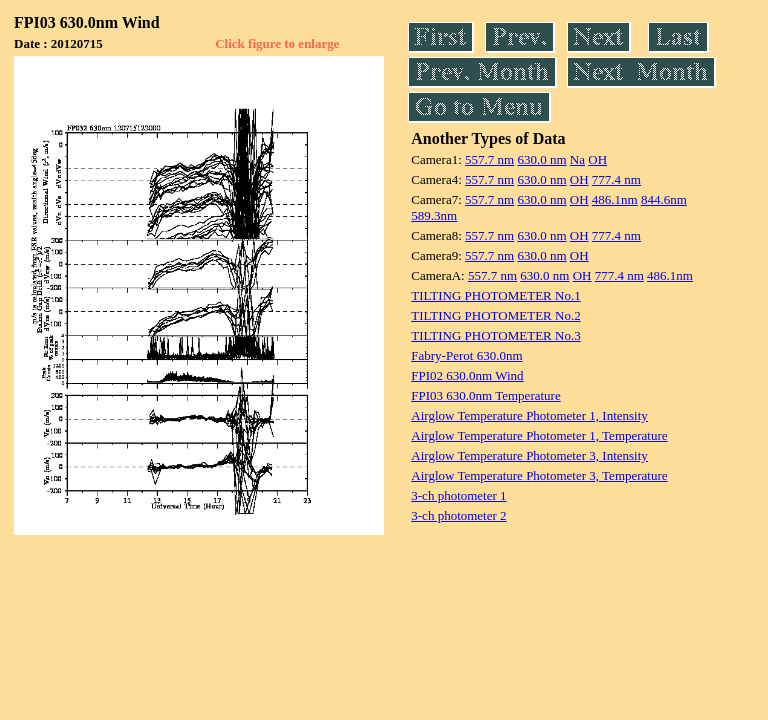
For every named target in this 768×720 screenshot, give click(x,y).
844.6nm (664, 199)
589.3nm (434, 215)
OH (597, 159)
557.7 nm (489, 159)
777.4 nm (616, 179)
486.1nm (615, 199)
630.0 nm (541, 159)
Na (577, 159)
